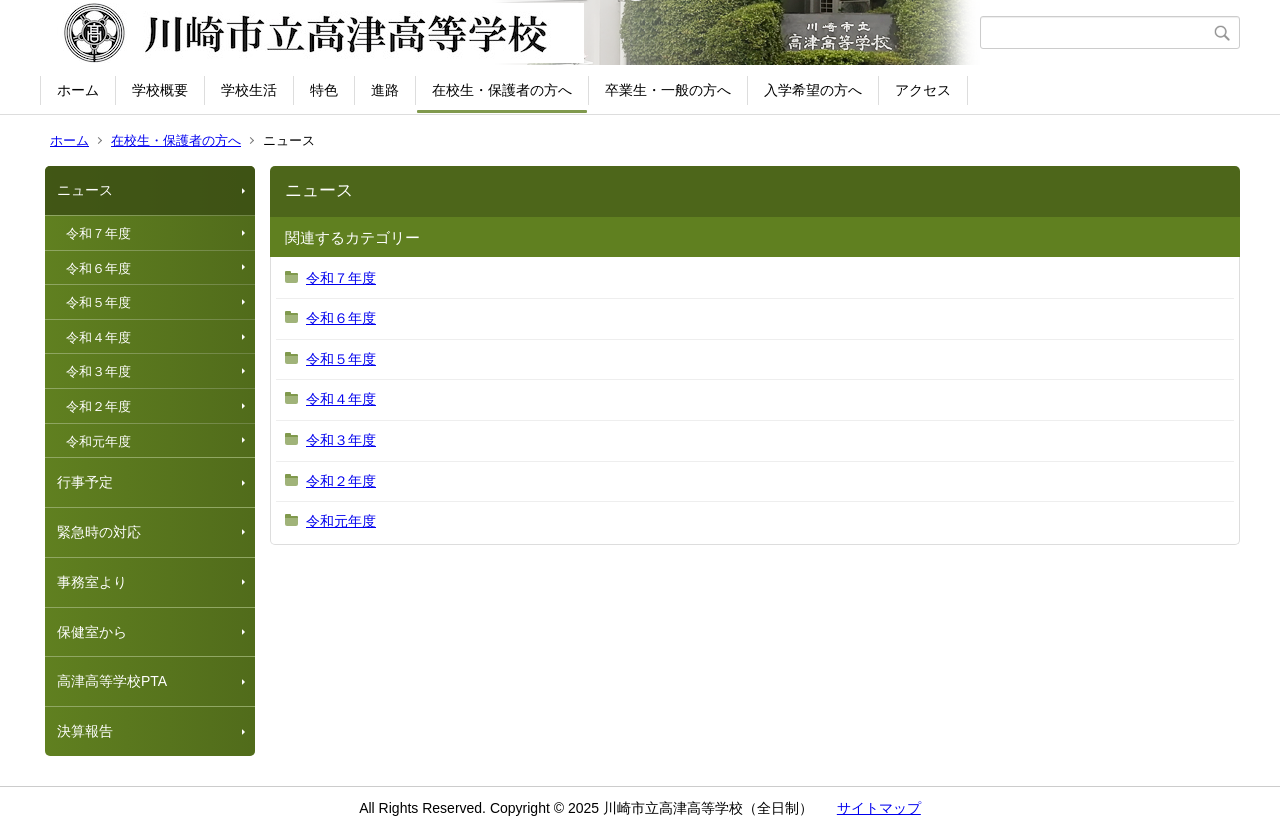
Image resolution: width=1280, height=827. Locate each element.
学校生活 (249, 90)
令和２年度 (98, 406)
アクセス (923, 90)
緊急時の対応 (99, 532)
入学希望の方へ (813, 90)
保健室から (92, 632)
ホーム (78, 90)
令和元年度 (98, 441)
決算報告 (85, 731)
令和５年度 (98, 302)
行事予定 (85, 482)
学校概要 (160, 90)
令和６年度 (98, 268)
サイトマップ (879, 808)
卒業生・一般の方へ (668, 90)
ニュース (85, 190)
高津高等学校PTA (112, 681)
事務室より (92, 582)
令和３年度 (98, 371)
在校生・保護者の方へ (502, 90)
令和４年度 (98, 337)
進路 (385, 90)
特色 (324, 90)
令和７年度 (98, 233)
